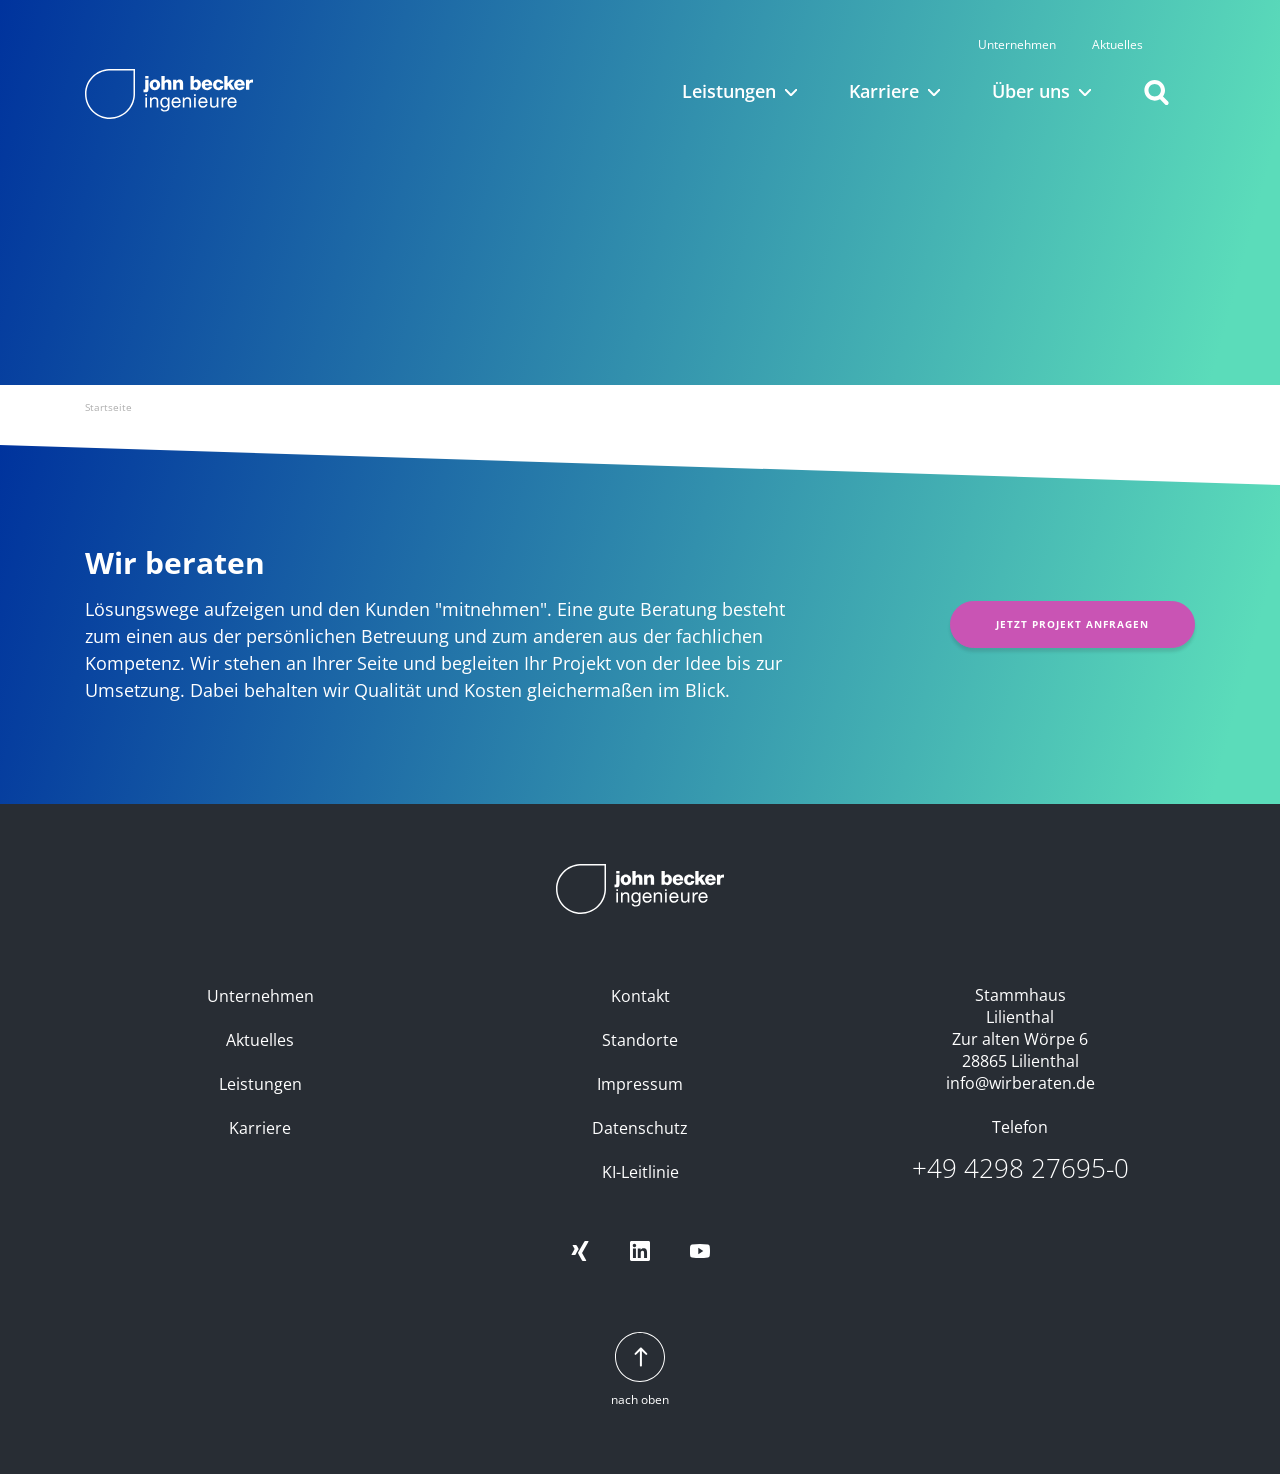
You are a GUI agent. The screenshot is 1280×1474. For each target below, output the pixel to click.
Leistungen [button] (729, 70)
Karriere (260, 1128)
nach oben (640, 1370)
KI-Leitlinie (640, 1172)
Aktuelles (1144, 23)
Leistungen (260, 1084)
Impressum (640, 1084)
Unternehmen (1044, 23)
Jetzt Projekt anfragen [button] (1072, 624)
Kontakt (640, 996)
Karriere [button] (884, 70)
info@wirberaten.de (1020, 1083)
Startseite (108, 407)
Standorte (640, 1040)
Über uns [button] (1031, 70)
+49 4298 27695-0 (1020, 1168)
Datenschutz (640, 1128)
